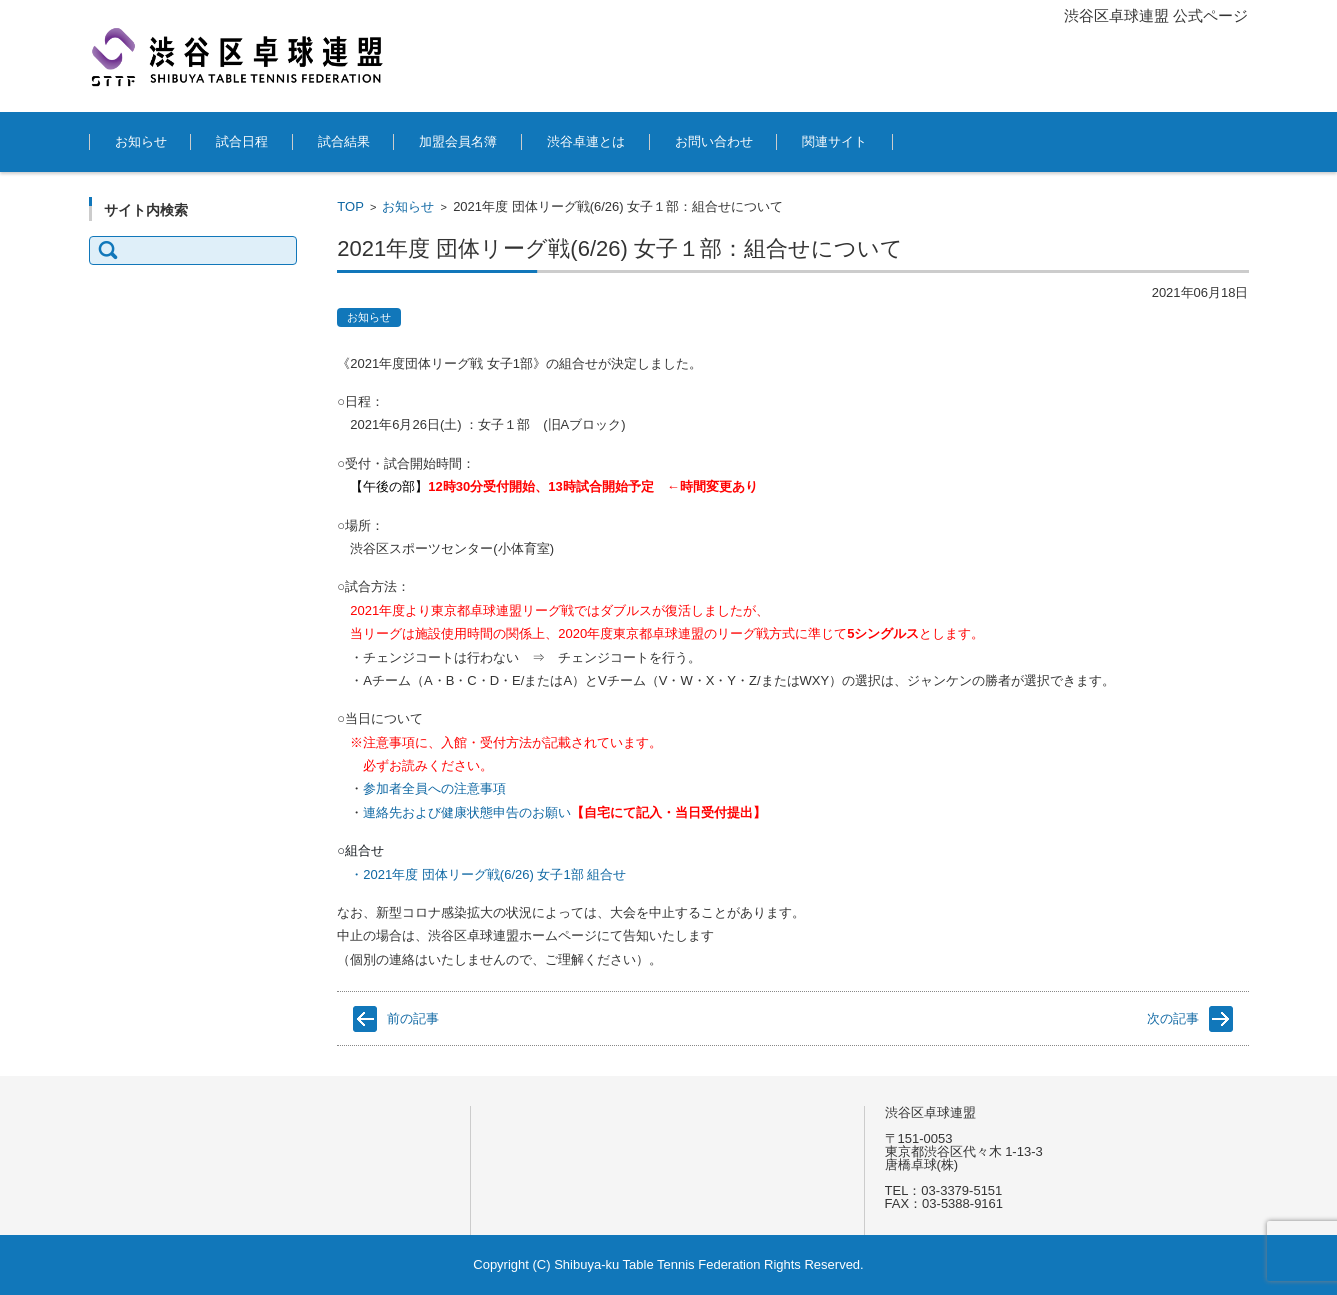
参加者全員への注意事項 (434, 788)
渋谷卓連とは (586, 141)
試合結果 (344, 141)
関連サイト (834, 141)
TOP (350, 206)
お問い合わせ (714, 141)
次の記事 (1173, 1018)
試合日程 (242, 141)
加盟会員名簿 (458, 141)
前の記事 (413, 1018)
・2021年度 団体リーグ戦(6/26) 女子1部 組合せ (488, 874)
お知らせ (141, 141)
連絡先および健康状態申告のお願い (467, 812)
